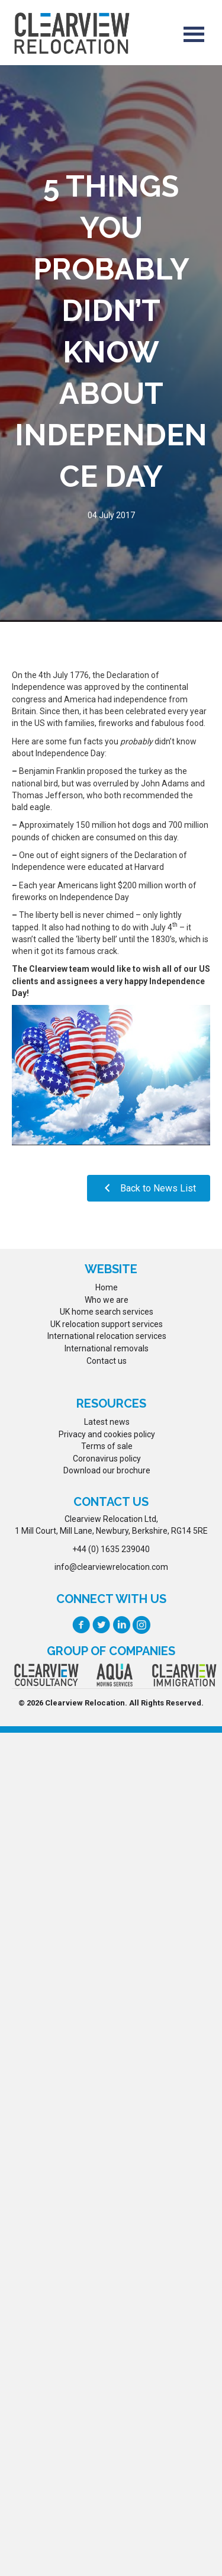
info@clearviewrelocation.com (111, 1567)
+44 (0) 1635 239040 (111, 1549)
